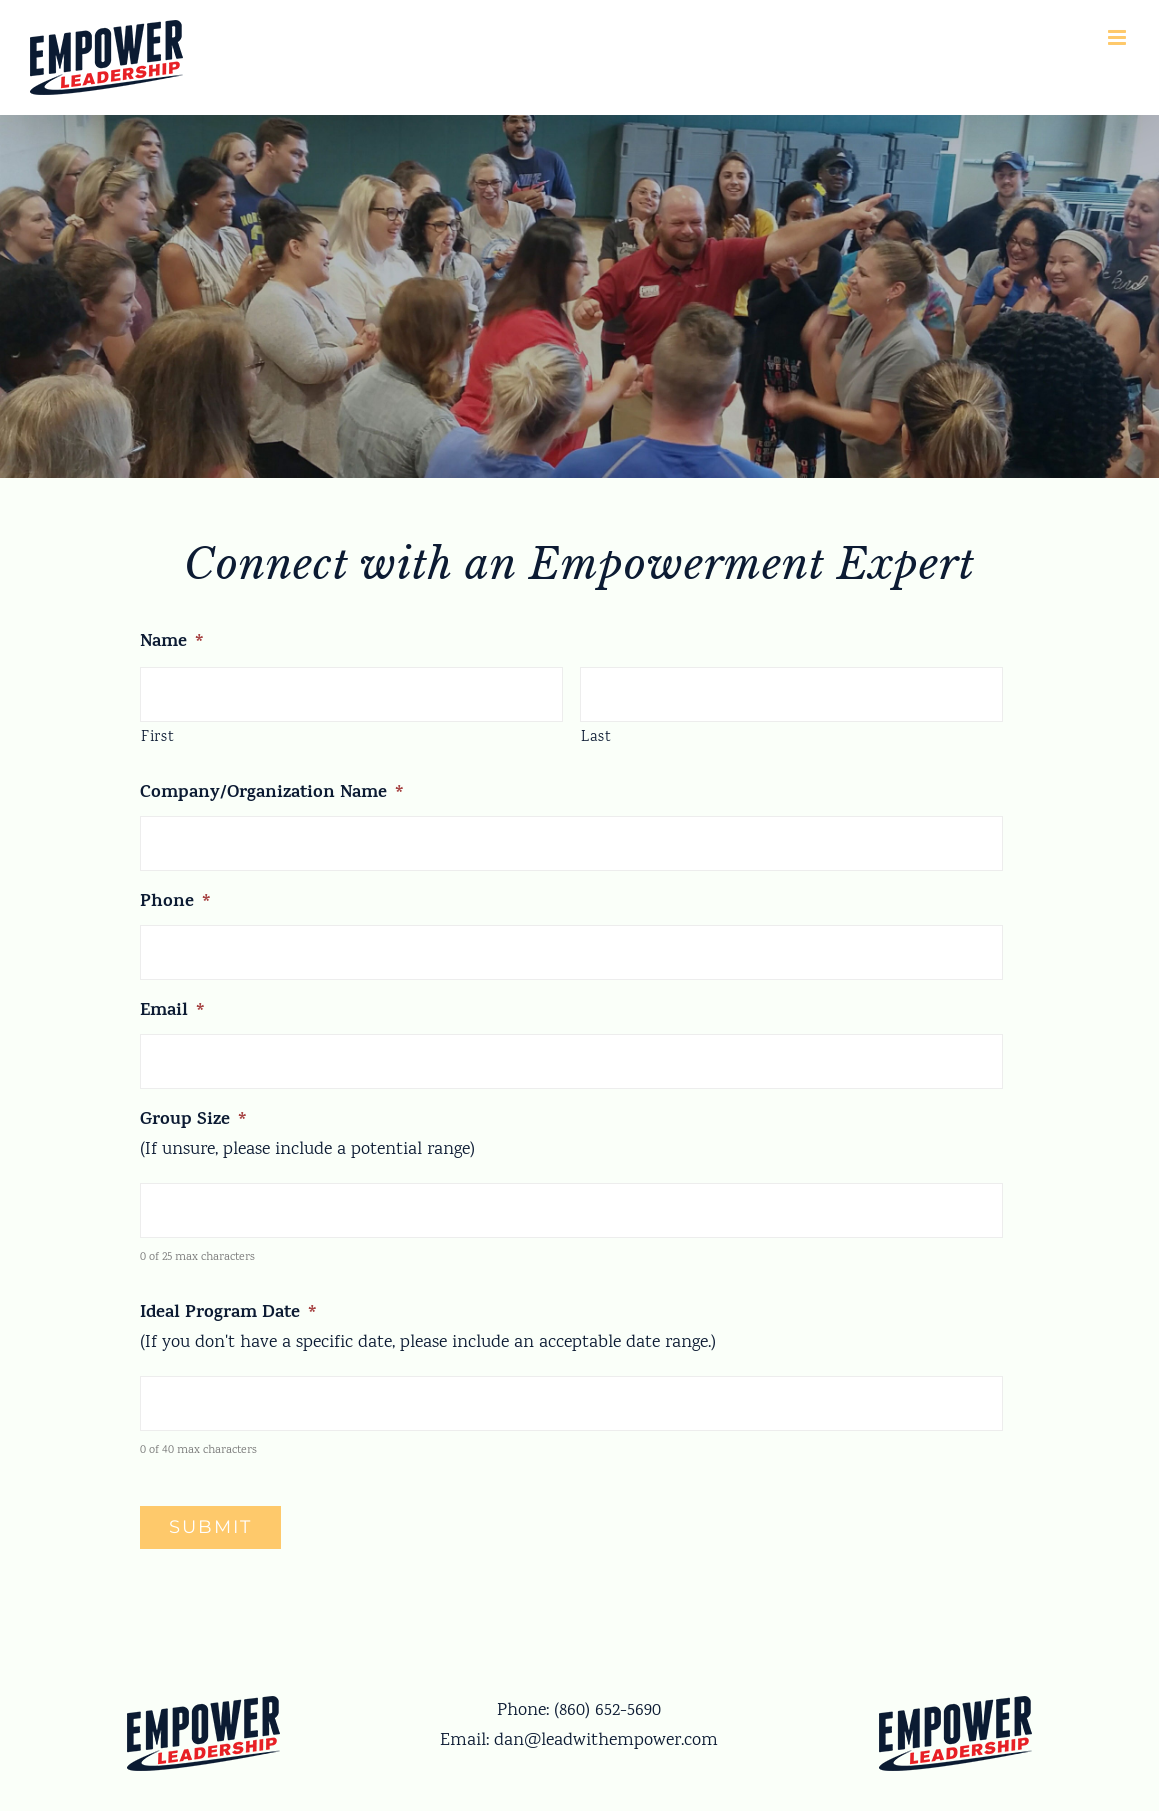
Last (596, 737)
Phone (175, 903)
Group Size (193, 1121)
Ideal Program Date (228, 1314)
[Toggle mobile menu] (1118, 37)
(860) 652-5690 (607, 1711)
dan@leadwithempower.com (606, 1741)
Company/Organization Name (272, 794)
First (157, 737)
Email (172, 1012)
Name (172, 643)
